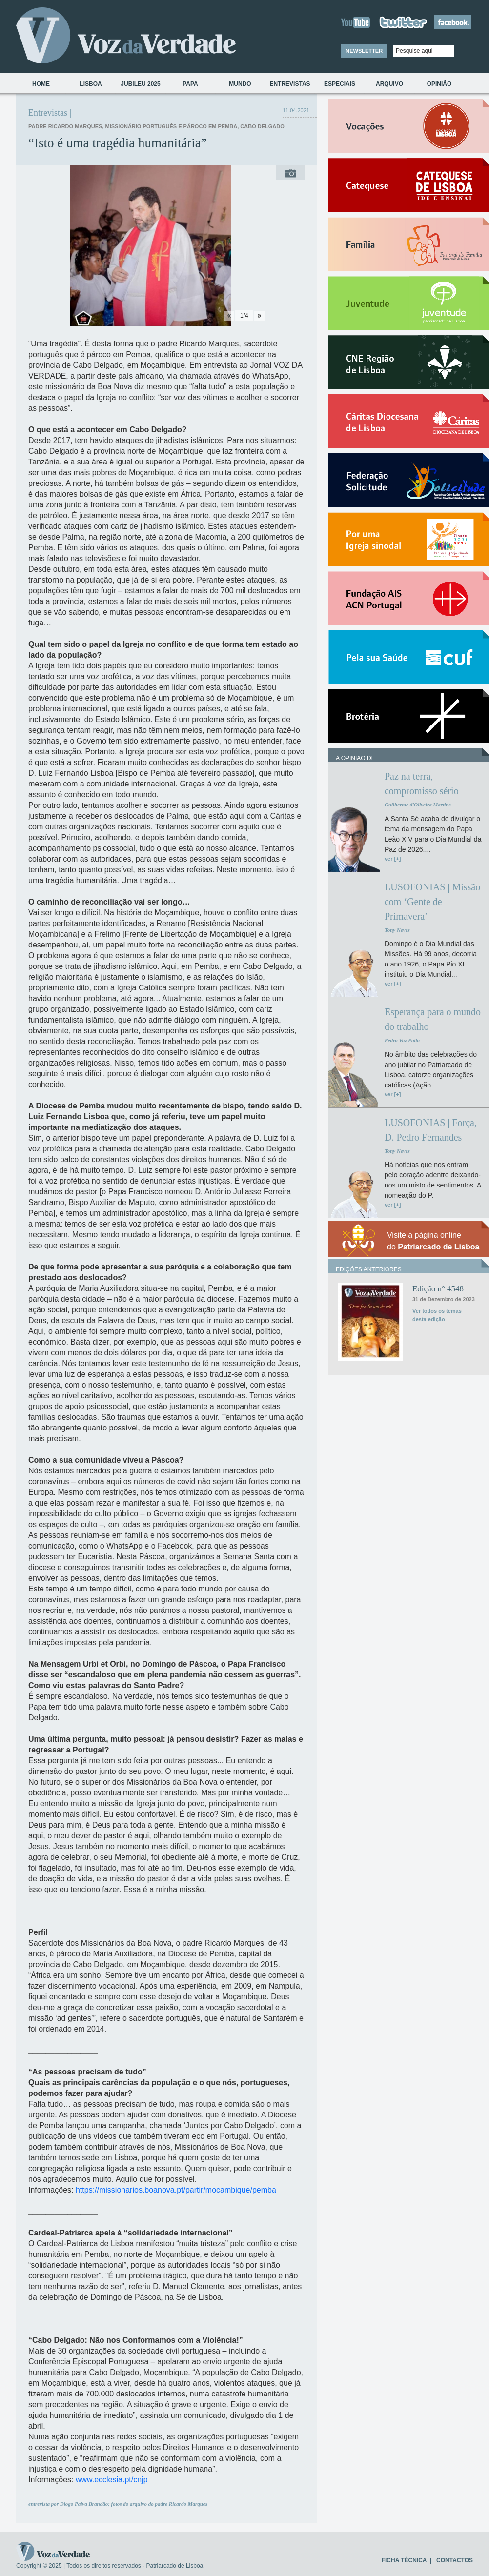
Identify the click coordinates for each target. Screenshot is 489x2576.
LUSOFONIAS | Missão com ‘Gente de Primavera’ (432, 902)
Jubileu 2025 (140, 83)
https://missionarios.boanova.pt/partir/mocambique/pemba (176, 2190)
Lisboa (91, 83)
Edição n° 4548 (438, 1288)
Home (41, 83)
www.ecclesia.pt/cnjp (112, 2479)
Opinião (439, 83)
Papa (190, 83)
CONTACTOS (454, 2560)
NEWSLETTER (364, 51)
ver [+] (393, 859)
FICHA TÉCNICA (404, 2560)
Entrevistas (289, 83)
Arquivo (389, 83)
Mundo (240, 83)
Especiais (339, 83)
